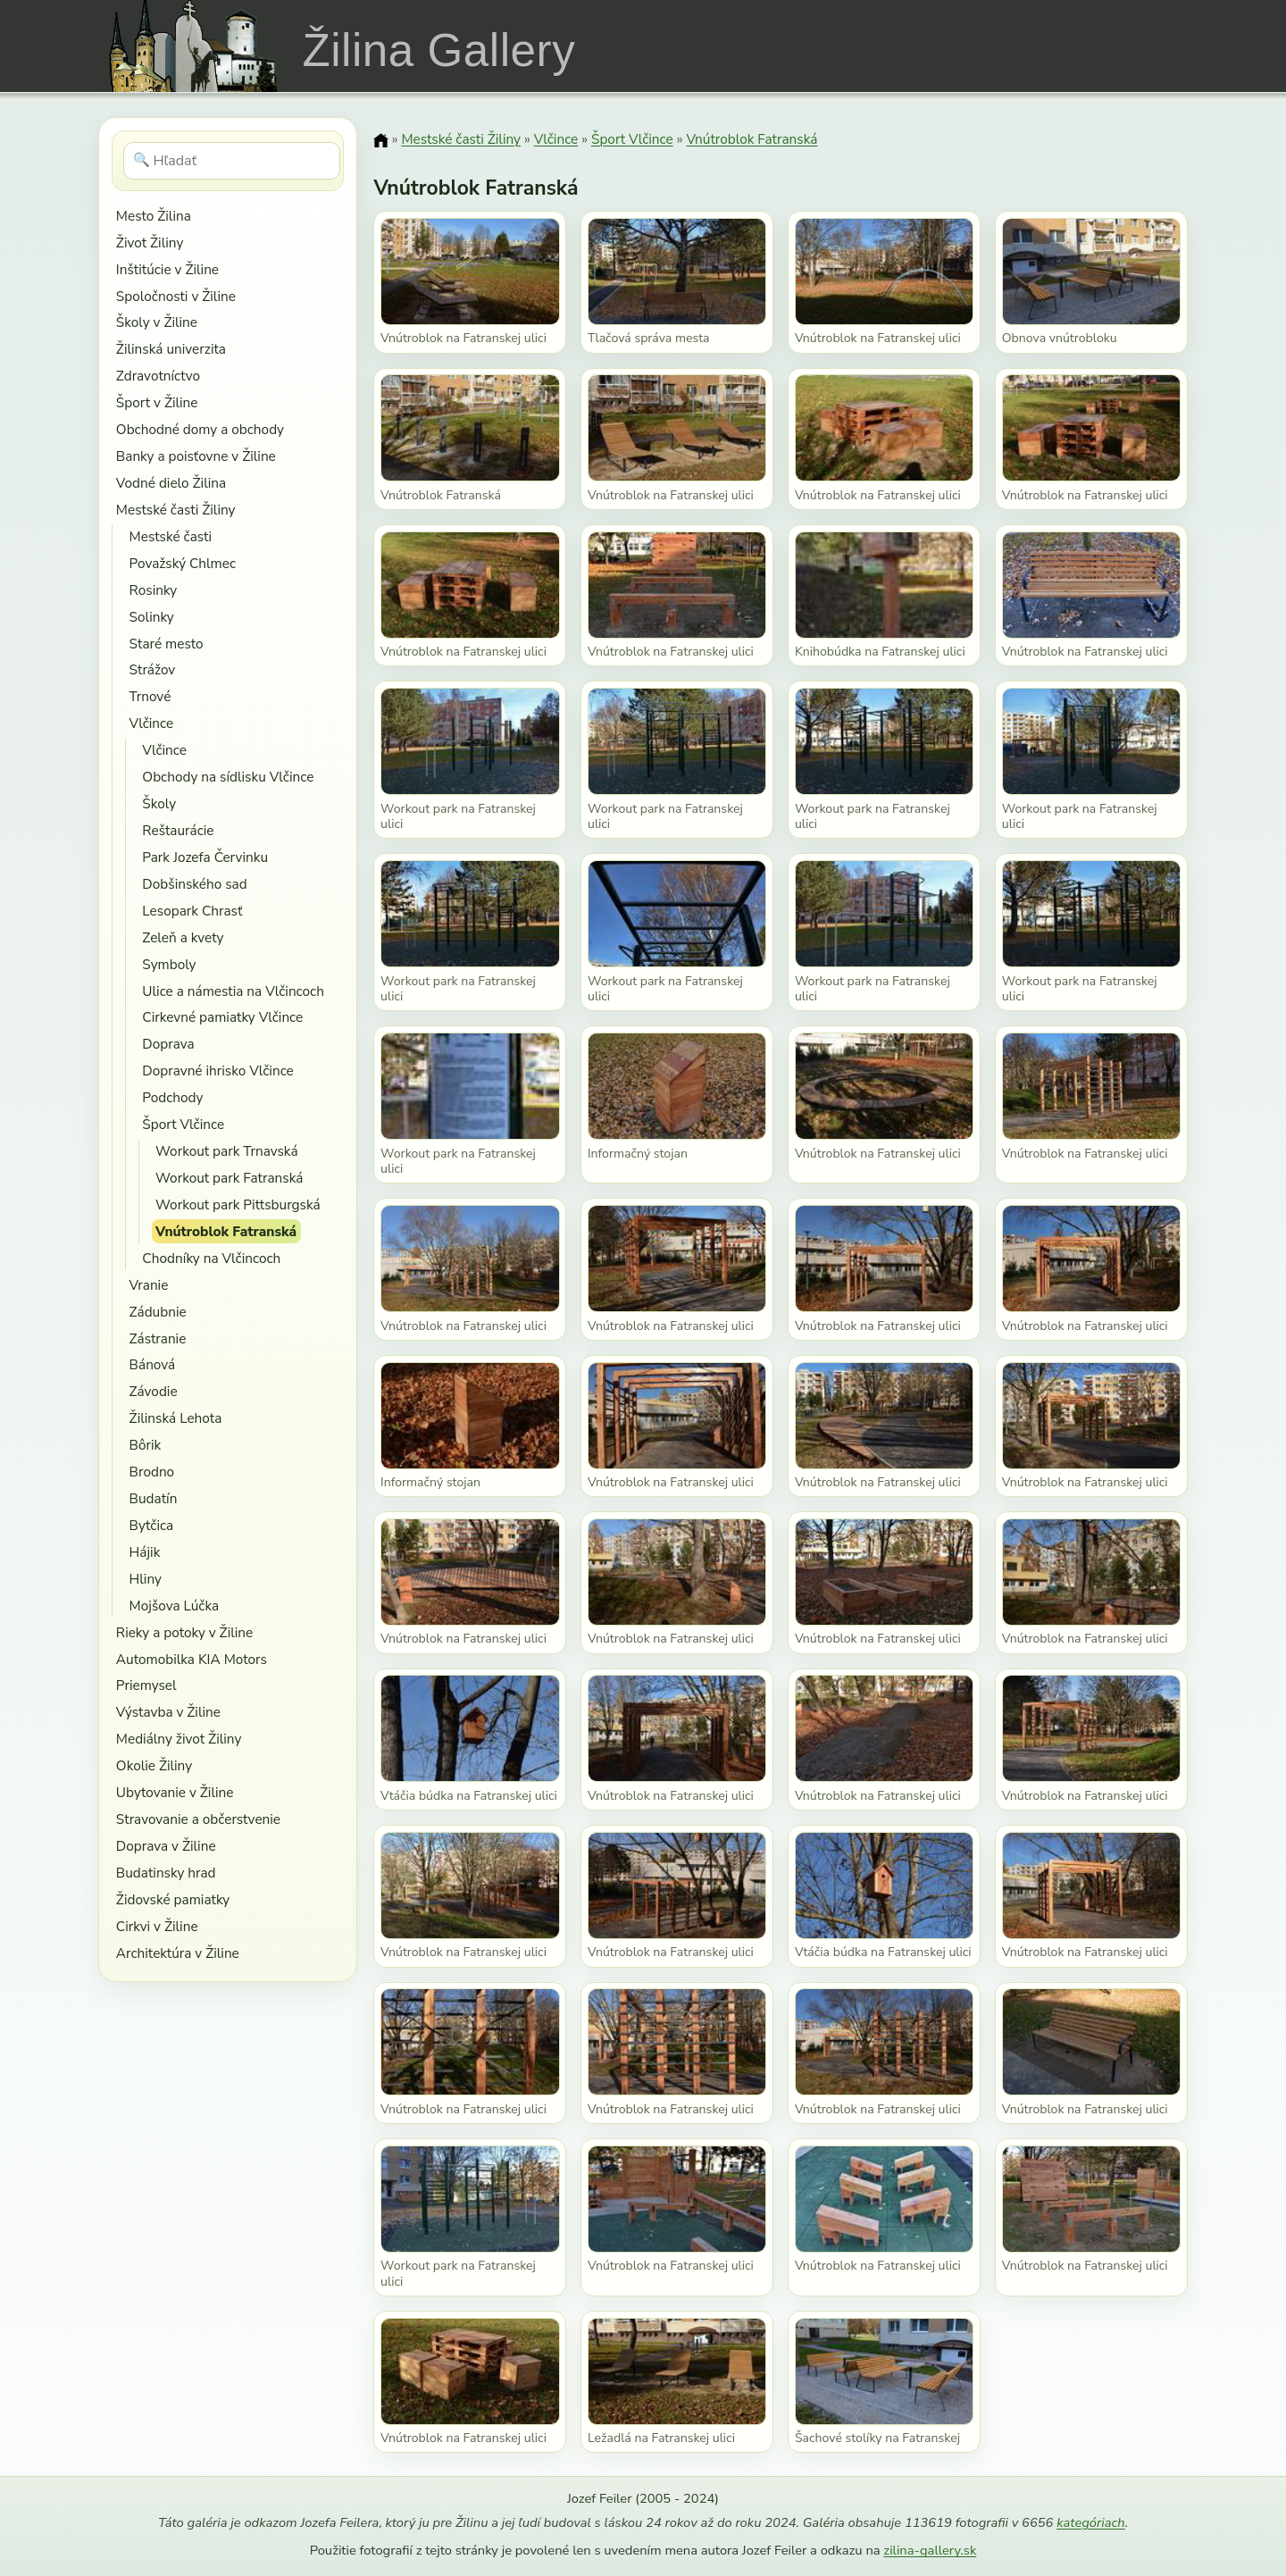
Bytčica (151, 1525)
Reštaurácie (177, 830)
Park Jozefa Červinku (205, 857)
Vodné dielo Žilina (171, 482)
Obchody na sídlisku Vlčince (227, 776)
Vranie (149, 1284)
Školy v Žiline (156, 322)
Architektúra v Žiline (177, 1953)
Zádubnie (158, 1311)
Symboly (169, 964)
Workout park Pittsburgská (238, 1204)
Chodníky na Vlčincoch (211, 1258)
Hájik (145, 1552)
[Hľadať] (231, 161)
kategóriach (1090, 2522)
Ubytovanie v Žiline (175, 1792)
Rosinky (153, 590)
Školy (159, 803)
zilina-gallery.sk (929, 2550)
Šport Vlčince (183, 1124)
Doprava (168, 1043)
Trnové (150, 696)
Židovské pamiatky (173, 1899)
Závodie (153, 1391)
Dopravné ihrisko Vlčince (217, 1070)
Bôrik (145, 1444)
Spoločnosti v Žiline (176, 296)
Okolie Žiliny (154, 1765)
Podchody (172, 1097)
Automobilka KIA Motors (191, 1659)
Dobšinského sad (194, 883)
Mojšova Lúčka (174, 1605)
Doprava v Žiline (166, 1845)
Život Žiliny (149, 242)
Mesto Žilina (153, 215)
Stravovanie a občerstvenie (198, 1819)
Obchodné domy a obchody (200, 429)
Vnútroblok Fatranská (225, 1231)
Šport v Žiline (157, 402)
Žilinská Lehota (175, 1418)
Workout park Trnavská (226, 1151)
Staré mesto (166, 643)
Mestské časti (170, 536)
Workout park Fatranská (229, 1177)
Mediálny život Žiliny (179, 1738)
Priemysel (146, 1685)
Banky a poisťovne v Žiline (196, 456)
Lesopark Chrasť (192, 910)
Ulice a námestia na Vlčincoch (233, 991)
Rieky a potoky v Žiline (184, 1632)
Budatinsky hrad (166, 1872)
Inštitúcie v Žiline (167, 269)
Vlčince (151, 723)
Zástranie (158, 1338)
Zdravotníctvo (158, 375)
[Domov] (380, 140)
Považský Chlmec (182, 563)
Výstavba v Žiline (168, 1711)
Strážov (152, 669)
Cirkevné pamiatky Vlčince (222, 1017)
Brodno (152, 1471)
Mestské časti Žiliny (176, 509)
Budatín (153, 1498)
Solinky (151, 616)
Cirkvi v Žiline (157, 1926)
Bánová (152, 1364)
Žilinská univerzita (171, 348)
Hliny (145, 1578)
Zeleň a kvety (182, 937)
